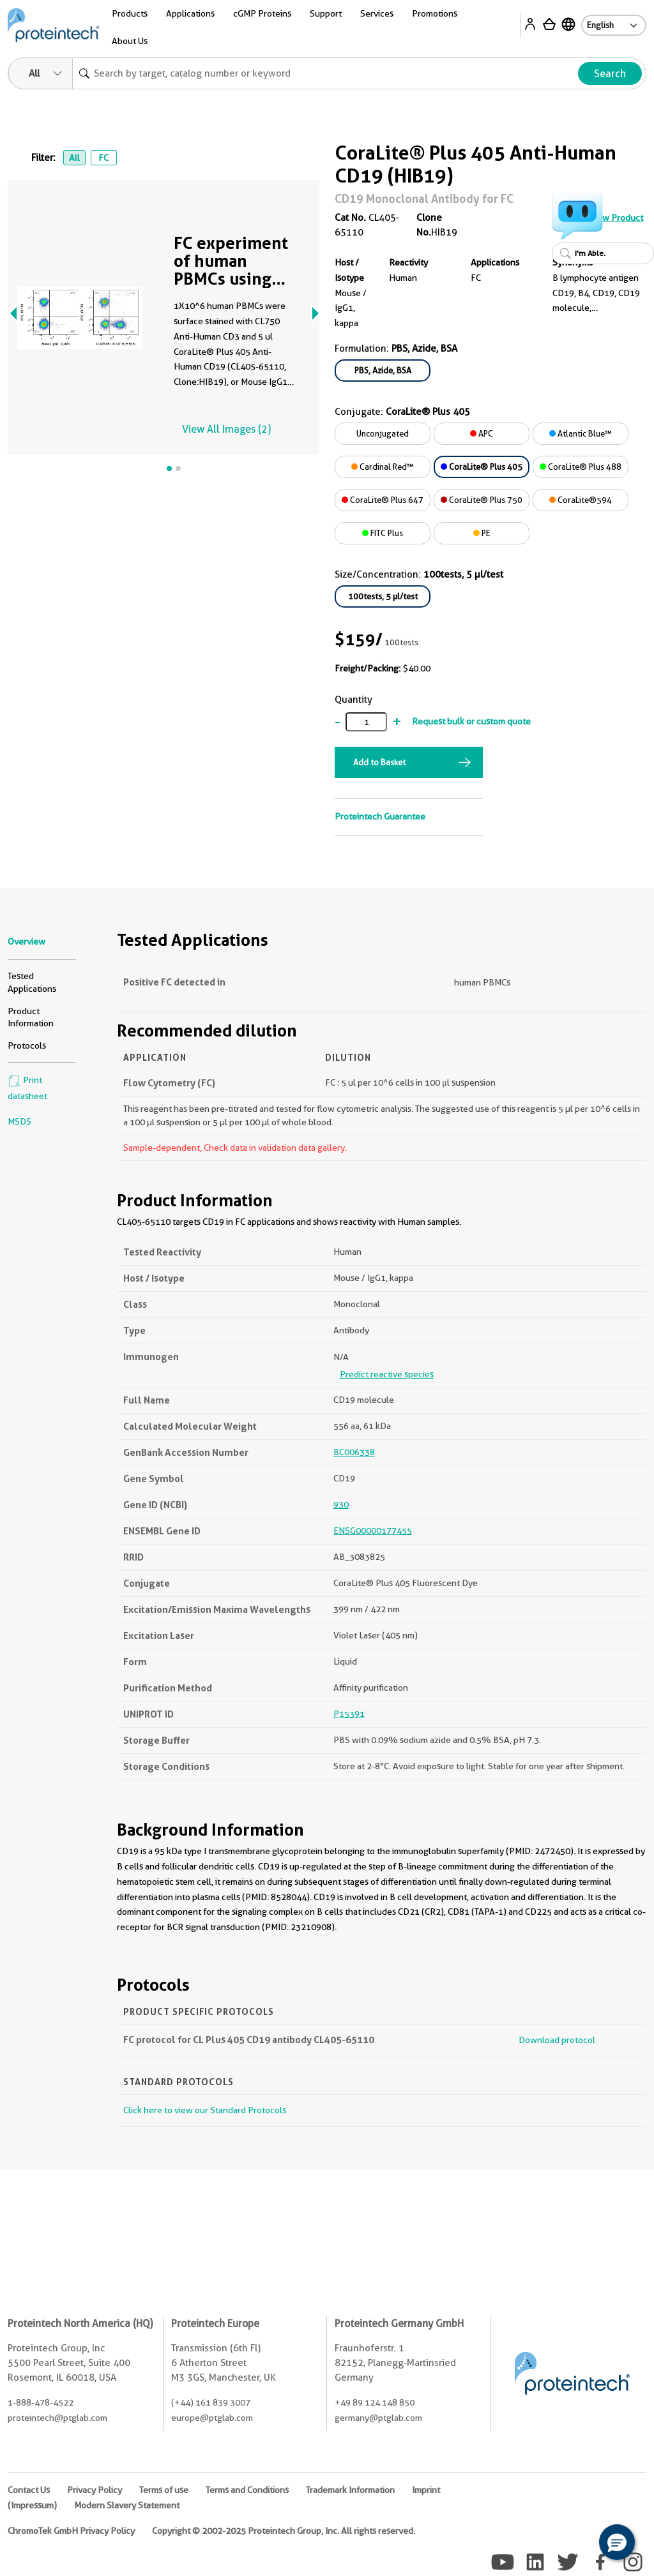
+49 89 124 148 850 (374, 2402)
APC (481, 433)
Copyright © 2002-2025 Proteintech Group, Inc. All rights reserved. (283, 2531)
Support (326, 13)
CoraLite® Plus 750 (481, 500)
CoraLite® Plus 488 (580, 466)
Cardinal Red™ (382, 466)
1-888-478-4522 (40, 2402)
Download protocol (557, 2040)
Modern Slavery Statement (126, 2505)
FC (103, 158)
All (74, 158)
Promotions (434, 13)
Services (376, 13)
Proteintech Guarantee (380, 816)
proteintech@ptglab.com (57, 2418)
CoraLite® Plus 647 (382, 500)
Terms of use (163, 2490)
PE (481, 533)
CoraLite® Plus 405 (481, 466)
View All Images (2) (226, 429)
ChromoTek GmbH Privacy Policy (71, 2531)
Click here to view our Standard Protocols (204, 2110)
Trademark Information (350, 2490)
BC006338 (354, 1452)
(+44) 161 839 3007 (210, 2402)
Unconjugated (382, 433)
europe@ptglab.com (212, 2418)
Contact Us (29, 2490)
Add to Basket (379, 762)
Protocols (27, 1045)
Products (130, 13)
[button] (617, 2542)
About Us (130, 41)
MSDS (19, 1121)
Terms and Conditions (247, 2490)
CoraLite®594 (580, 500)
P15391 (349, 1714)
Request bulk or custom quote (471, 721)
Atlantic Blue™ (580, 433)
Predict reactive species (387, 1374)
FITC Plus (382, 533)
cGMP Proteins (262, 13)
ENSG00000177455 (372, 1530)
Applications (190, 13)
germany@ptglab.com (378, 2418)
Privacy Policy (94, 2490)
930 (341, 1504)
